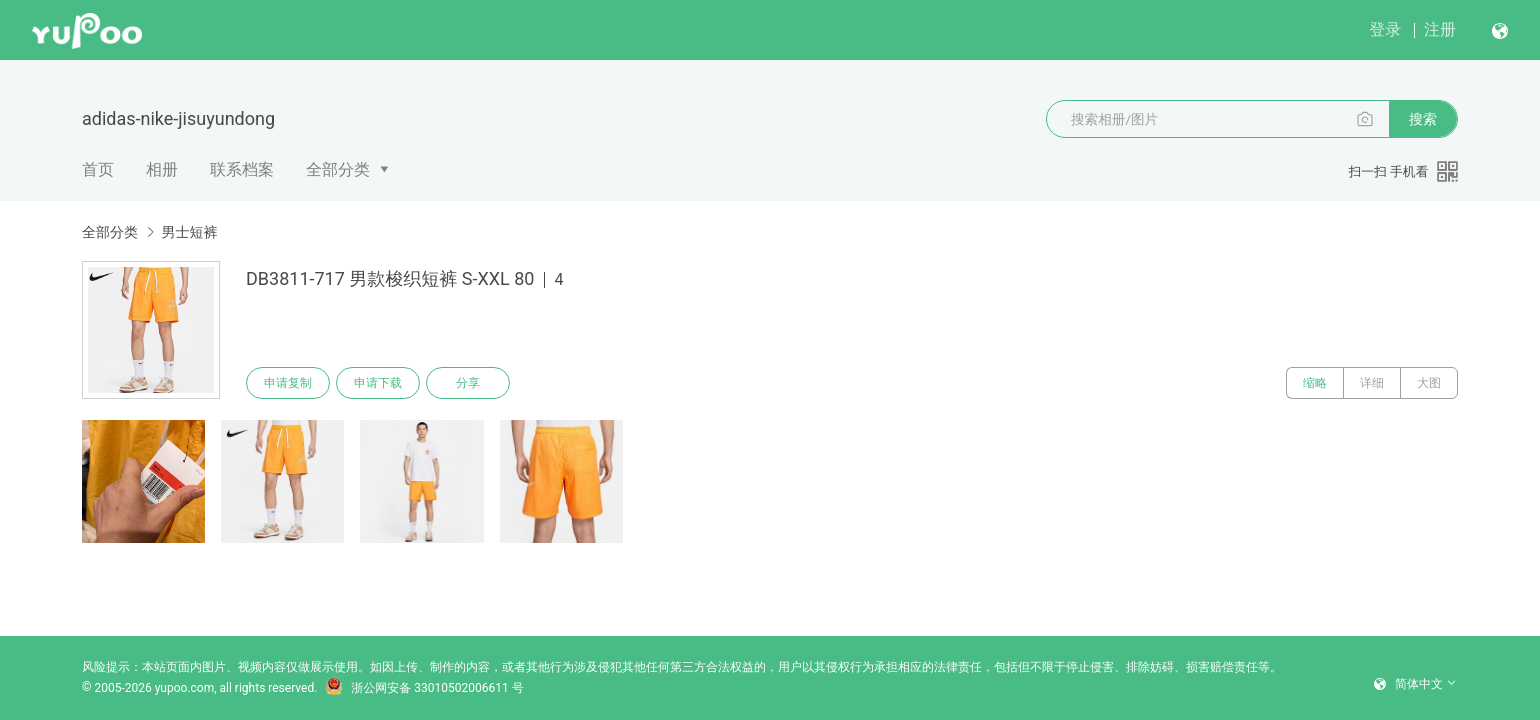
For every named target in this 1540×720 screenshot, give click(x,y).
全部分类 (338, 169)
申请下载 (378, 383)
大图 (1429, 383)
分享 (468, 383)
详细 (1372, 383)
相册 (162, 169)
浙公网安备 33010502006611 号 (424, 688)
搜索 (1423, 119)
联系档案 (242, 169)
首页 (98, 169)
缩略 (1315, 383)
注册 (1440, 29)
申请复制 (288, 383)
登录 (1385, 29)
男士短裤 (189, 232)
